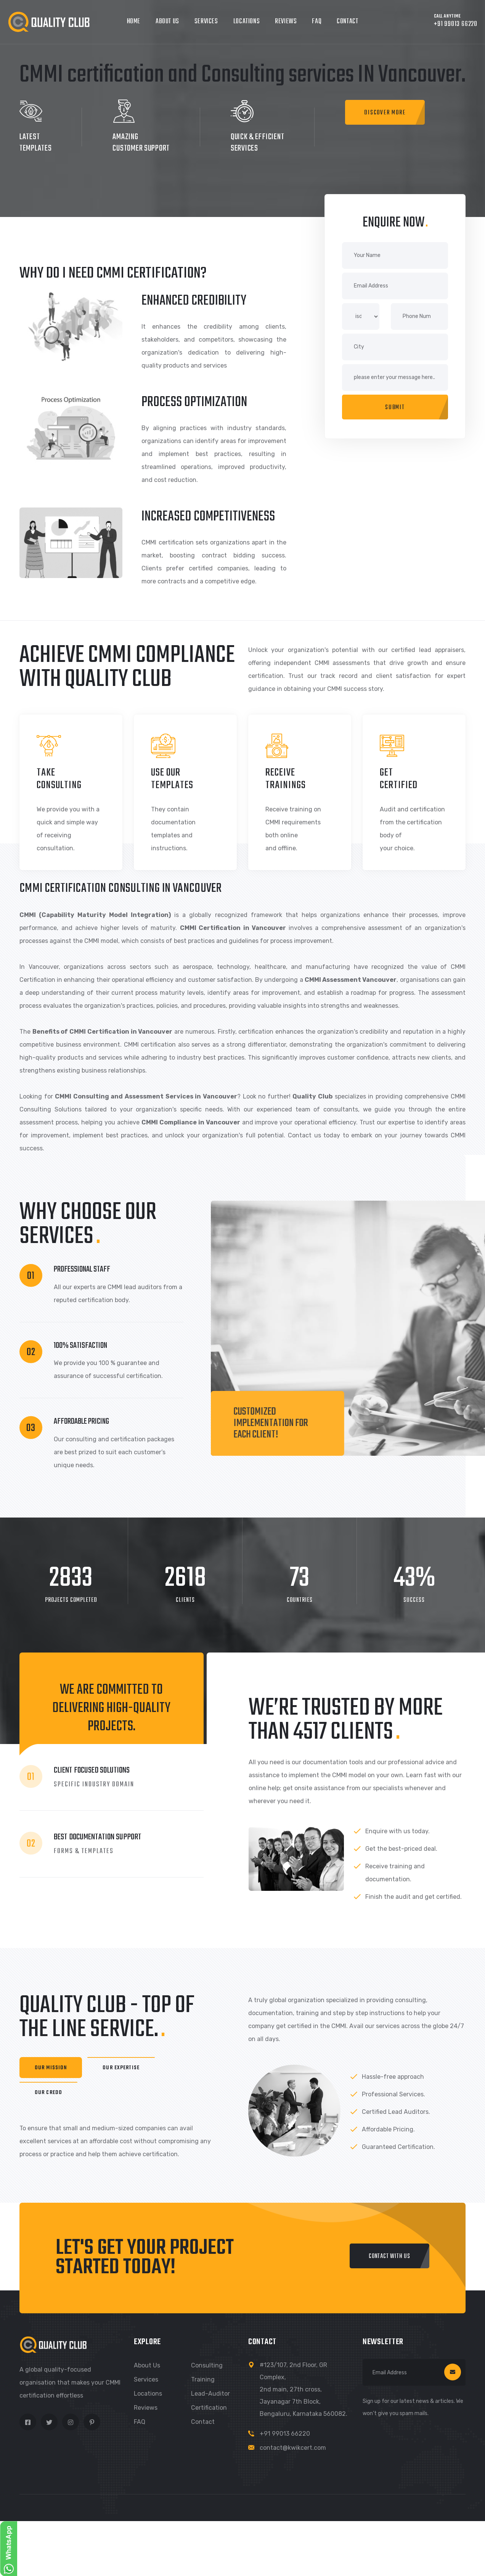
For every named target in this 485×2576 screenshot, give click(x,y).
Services (206, 21)
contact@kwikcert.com (293, 2447)
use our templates (172, 778)
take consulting (59, 778)
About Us (167, 21)
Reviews (286, 21)
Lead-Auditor (210, 2393)
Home (133, 21)
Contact (347, 21)
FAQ (316, 21)
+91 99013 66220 (285, 2433)
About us (147, 2365)
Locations (246, 21)
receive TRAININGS (285, 778)
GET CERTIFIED (399, 778)
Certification (209, 2407)
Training (203, 2379)
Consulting (207, 2365)
